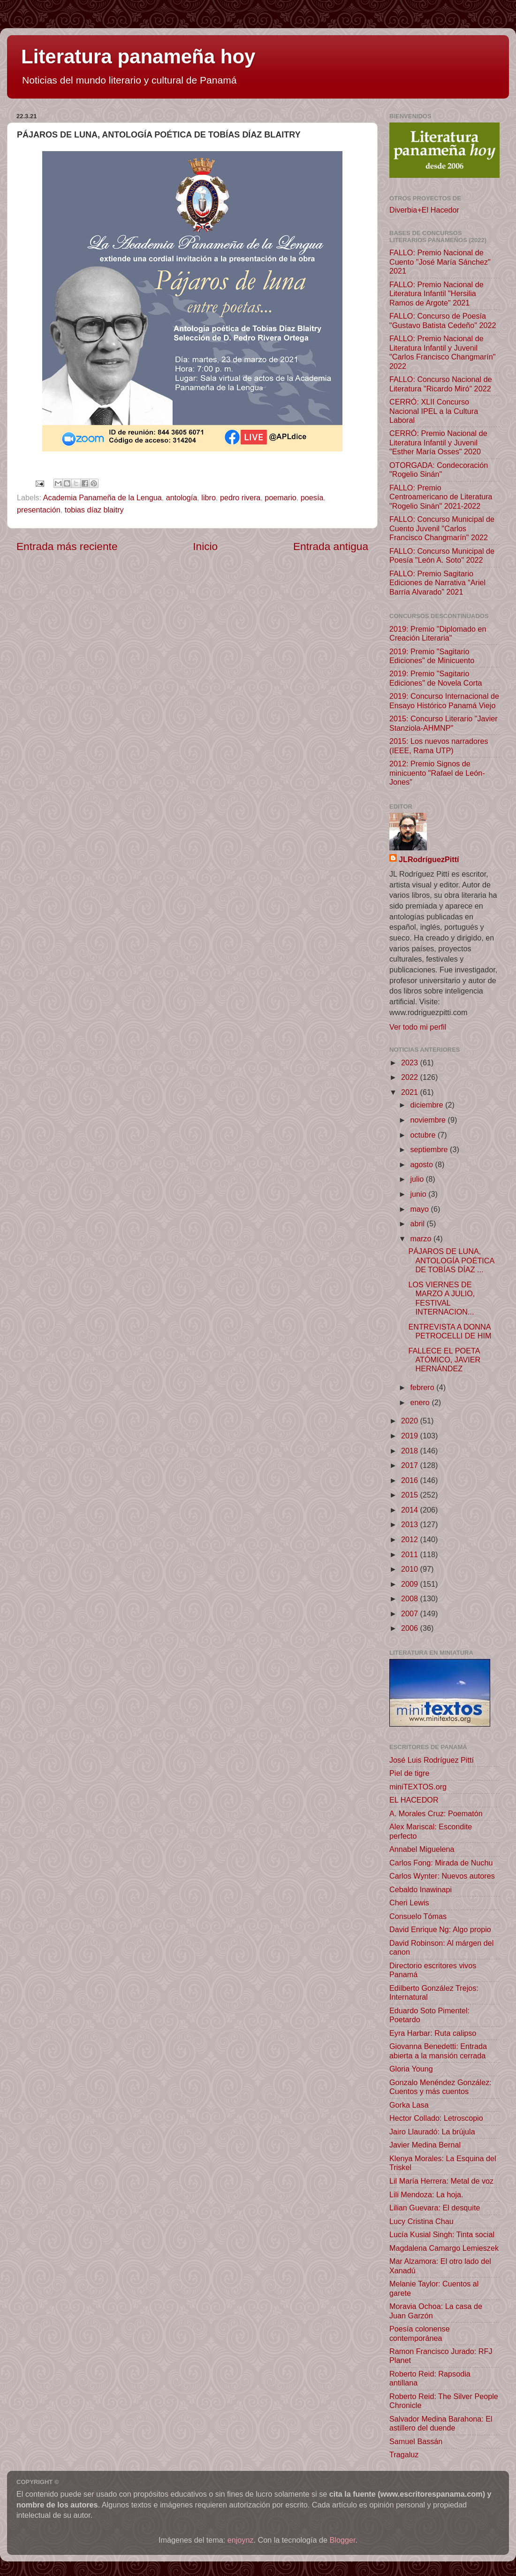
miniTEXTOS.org (418, 1786)
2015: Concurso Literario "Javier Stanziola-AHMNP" (443, 723)
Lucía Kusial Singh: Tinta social (441, 2234)
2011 (410, 1554)
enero (421, 1402)
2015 (410, 1495)
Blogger (343, 2540)
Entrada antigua (330, 546)
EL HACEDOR (414, 1800)
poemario (280, 497)
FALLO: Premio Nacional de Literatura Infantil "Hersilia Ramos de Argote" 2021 (436, 293)
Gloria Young (411, 2068)
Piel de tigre (409, 1773)
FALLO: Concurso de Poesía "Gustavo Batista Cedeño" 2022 (442, 320)
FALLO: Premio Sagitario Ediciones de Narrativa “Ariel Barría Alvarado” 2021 (437, 582)
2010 (410, 1569)
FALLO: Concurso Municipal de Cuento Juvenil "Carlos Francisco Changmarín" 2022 (441, 528)
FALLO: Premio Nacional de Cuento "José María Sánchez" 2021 (440, 261)
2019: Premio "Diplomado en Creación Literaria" (437, 633)
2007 (410, 1613)
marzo (421, 1238)
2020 (410, 1420)
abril (418, 1223)
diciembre (427, 1105)
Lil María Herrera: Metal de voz (441, 2181)
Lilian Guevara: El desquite (434, 2207)
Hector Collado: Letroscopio (436, 2118)
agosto (422, 1164)
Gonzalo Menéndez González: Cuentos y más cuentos (440, 2086)
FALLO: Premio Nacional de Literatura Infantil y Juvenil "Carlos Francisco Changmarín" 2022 (442, 352)
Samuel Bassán (415, 2441)
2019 (410, 1435)
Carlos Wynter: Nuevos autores (442, 1876)
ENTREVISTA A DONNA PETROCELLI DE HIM (449, 1331)
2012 (410, 1539)
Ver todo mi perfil (417, 1027)
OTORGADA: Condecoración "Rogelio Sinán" (438, 469)
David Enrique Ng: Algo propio (440, 1929)
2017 (410, 1465)
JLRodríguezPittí (429, 859)
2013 (410, 1524)
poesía (312, 497)
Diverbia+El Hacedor (424, 210)
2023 (410, 1062)
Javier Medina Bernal (425, 2144)
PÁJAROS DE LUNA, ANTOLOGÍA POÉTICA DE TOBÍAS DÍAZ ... (451, 1260)
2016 (410, 1480)
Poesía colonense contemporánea (419, 2333)
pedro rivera (240, 497)
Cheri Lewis (409, 1902)
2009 (410, 1584)
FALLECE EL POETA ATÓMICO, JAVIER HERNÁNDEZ (444, 1359)
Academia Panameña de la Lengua (102, 497)
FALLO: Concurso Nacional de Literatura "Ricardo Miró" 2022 (440, 383)
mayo (420, 1209)
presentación (39, 509)
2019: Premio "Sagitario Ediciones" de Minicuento (431, 656)
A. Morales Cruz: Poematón (436, 1813)
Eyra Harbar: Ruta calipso (432, 2033)
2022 (410, 1077)
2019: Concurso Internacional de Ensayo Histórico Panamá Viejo (444, 700)
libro (208, 497)
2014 (410, 1510)
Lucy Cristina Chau (421, 2221)
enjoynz (241, 2540)
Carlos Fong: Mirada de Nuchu (441, 1862)
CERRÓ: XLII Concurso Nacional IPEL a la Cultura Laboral (433, 410)
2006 (410, 1628)
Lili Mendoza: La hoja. (426, 2194)
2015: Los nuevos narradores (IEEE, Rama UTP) (438, 745)
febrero (423, 1387)
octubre (424, 1135)
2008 (410, 1598)
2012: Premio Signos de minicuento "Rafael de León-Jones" (437, 772)
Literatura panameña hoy (138, 57)
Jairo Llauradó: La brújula (432, 2131)
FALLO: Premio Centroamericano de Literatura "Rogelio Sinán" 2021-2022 (441, 496)
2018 (410, 1450)
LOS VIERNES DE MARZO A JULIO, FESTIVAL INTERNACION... (441, 1298)
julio (417, 1179)
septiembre (430, 1149)
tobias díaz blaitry (94, 509)
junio (419, 1194)
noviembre (429, 1120)
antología (181, 497)
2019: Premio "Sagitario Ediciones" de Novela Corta (435, 678)
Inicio (205, 546)
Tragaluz (403, 2454)
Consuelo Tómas (418, 1916)
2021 (410, 1092)
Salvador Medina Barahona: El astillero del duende (441, 2423)
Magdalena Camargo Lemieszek (444, 2248)
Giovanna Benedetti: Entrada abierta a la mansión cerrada (438, 2050)
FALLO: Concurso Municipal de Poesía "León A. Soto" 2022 (441, 555)
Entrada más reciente (67, 546)
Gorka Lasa (409, 2105)
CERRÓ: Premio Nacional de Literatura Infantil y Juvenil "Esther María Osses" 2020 (438, 442)
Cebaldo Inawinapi (420, 1889)
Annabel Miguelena (422, 1849)
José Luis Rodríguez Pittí (431, 1760)
